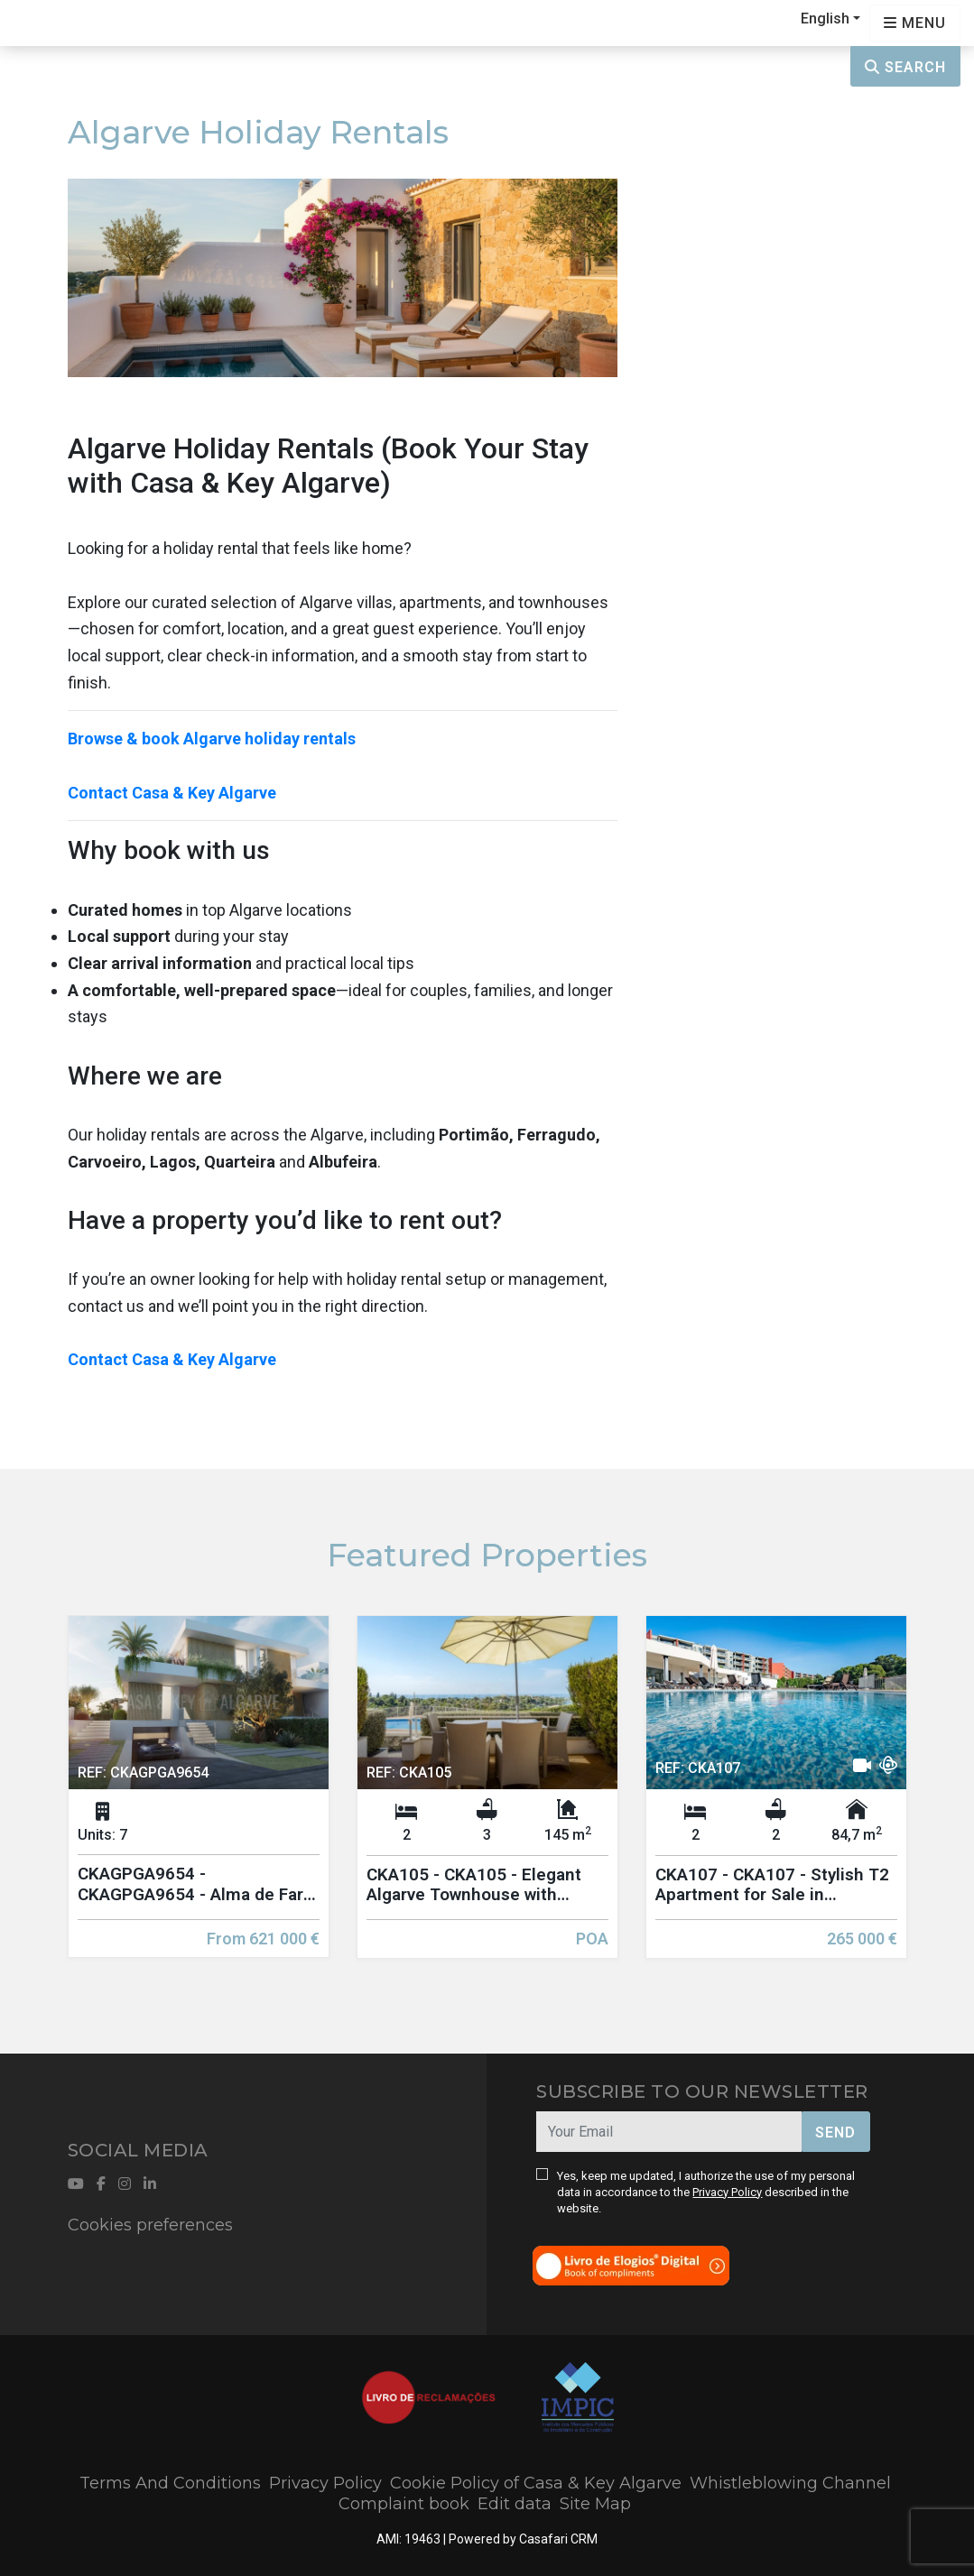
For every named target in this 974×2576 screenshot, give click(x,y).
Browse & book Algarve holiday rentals (212, 738)
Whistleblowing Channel (790, 2483)
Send (835, 2132)
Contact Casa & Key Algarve (172, 792)
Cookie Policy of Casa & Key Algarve (536, 2483)
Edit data (515, 2504)
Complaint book (404, 2504)
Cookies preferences (150, 2225)
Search (905, 67)
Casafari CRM (558, 2539)
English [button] (825, 18)
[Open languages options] (914, 23)
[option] (198, 1800)
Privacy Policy (727, 2192)
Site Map (595, 2504)
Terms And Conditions (170, 2483)
